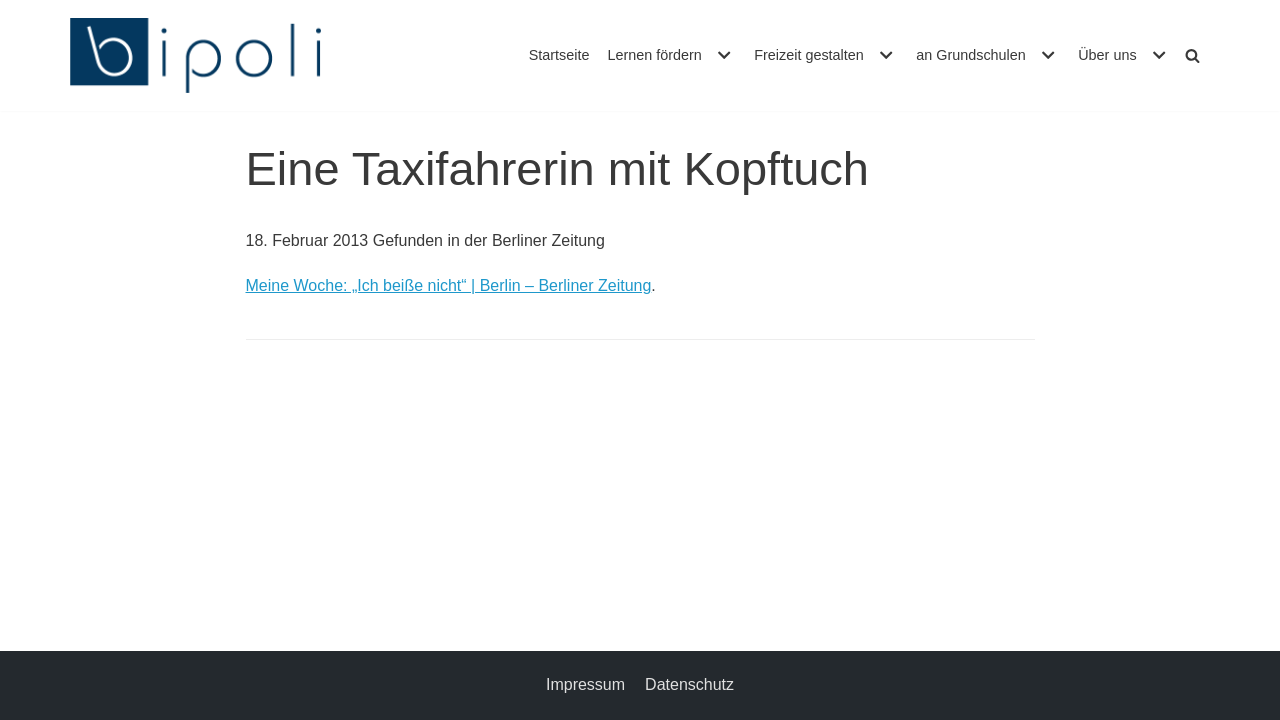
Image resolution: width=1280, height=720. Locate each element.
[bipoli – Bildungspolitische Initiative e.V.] (195, 55)
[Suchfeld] (1192, 55)
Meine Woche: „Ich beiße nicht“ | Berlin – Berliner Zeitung (449, 285)
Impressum (585, 684)
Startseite (559, 55)
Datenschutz (689, 684)
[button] (721, 55)
